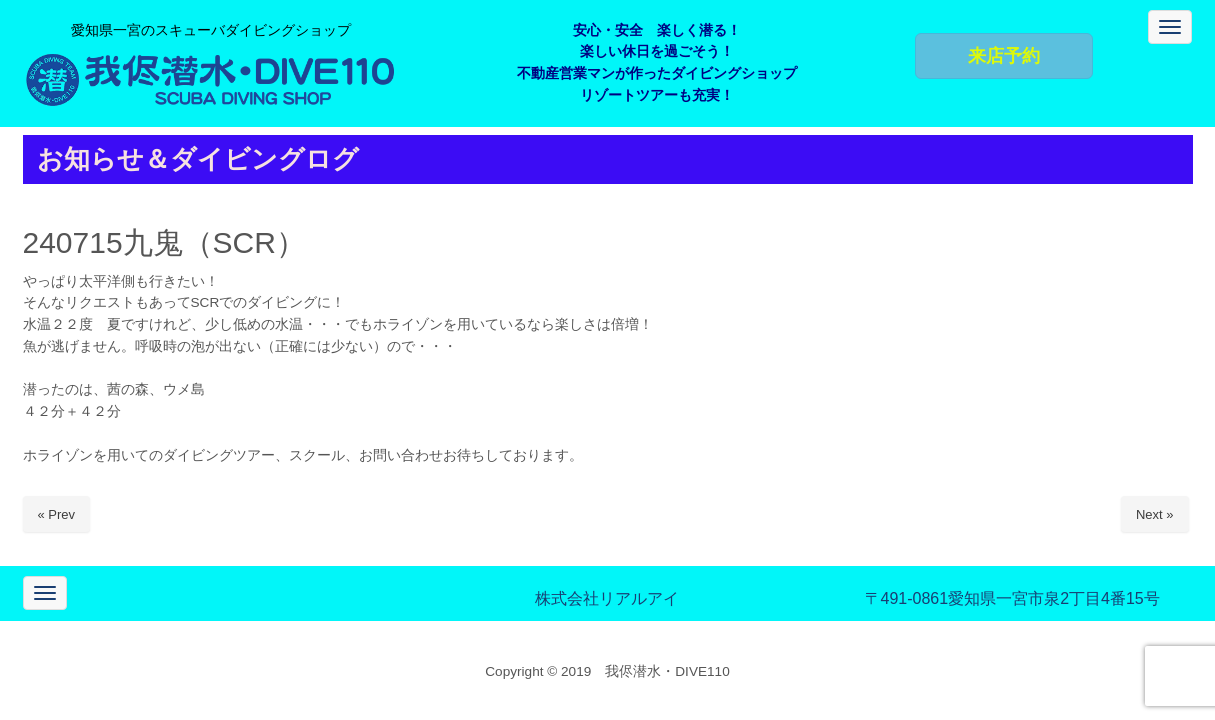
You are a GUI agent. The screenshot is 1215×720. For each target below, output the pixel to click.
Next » (1155, 514)
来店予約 (1004, 56)
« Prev (57, 514)
